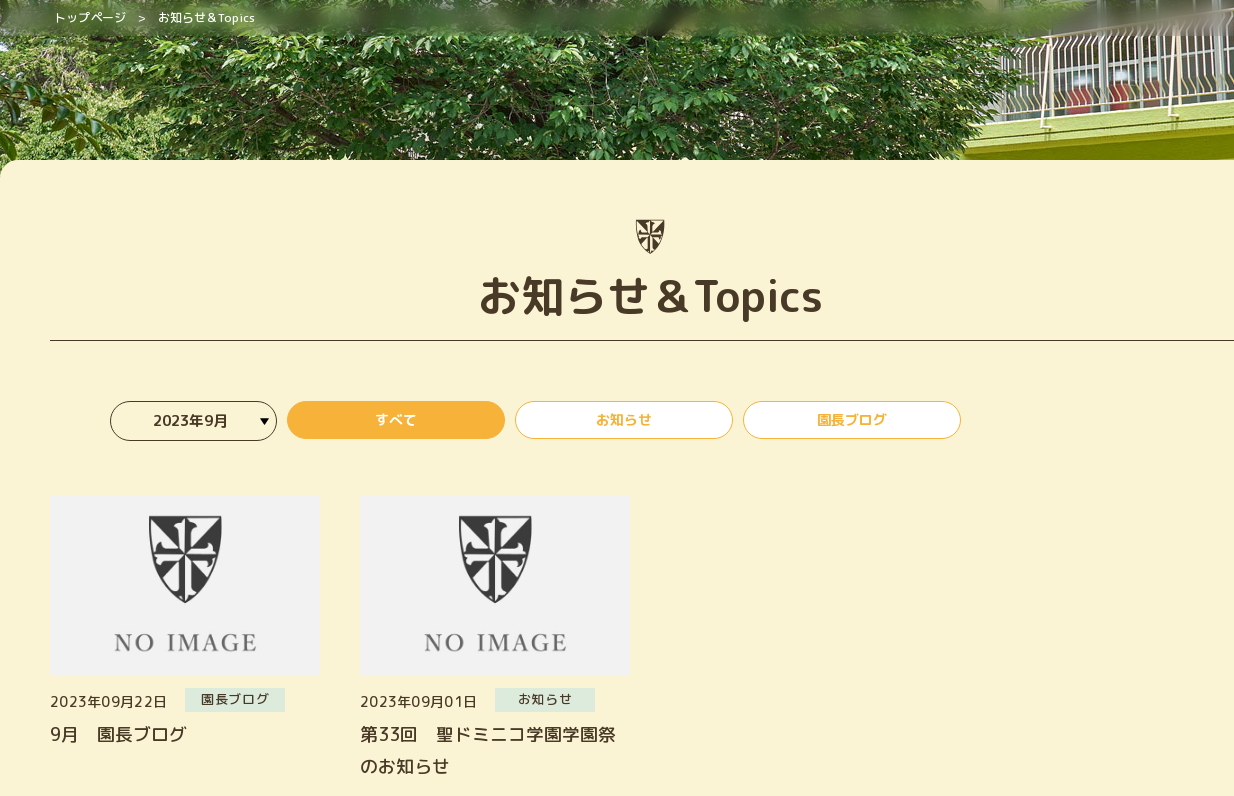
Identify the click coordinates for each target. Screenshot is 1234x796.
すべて (396, 423)
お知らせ (624, 423)
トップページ (90, 17)
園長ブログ (852, 423)
